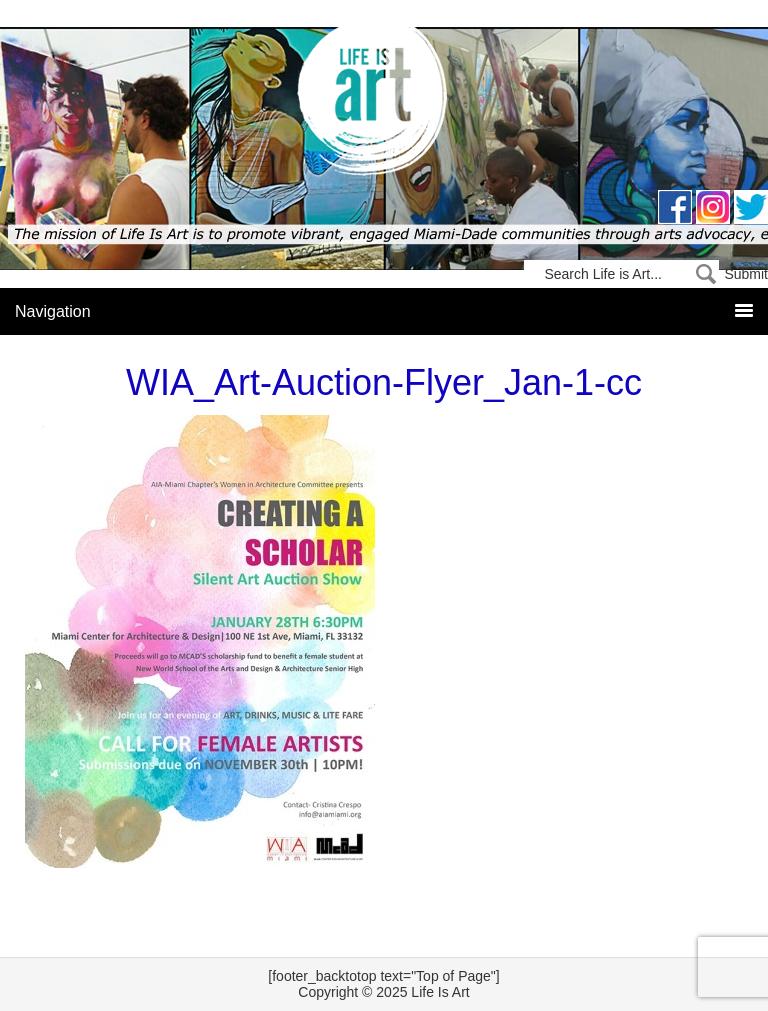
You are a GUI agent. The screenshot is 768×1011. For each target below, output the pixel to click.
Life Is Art (384, 102)
